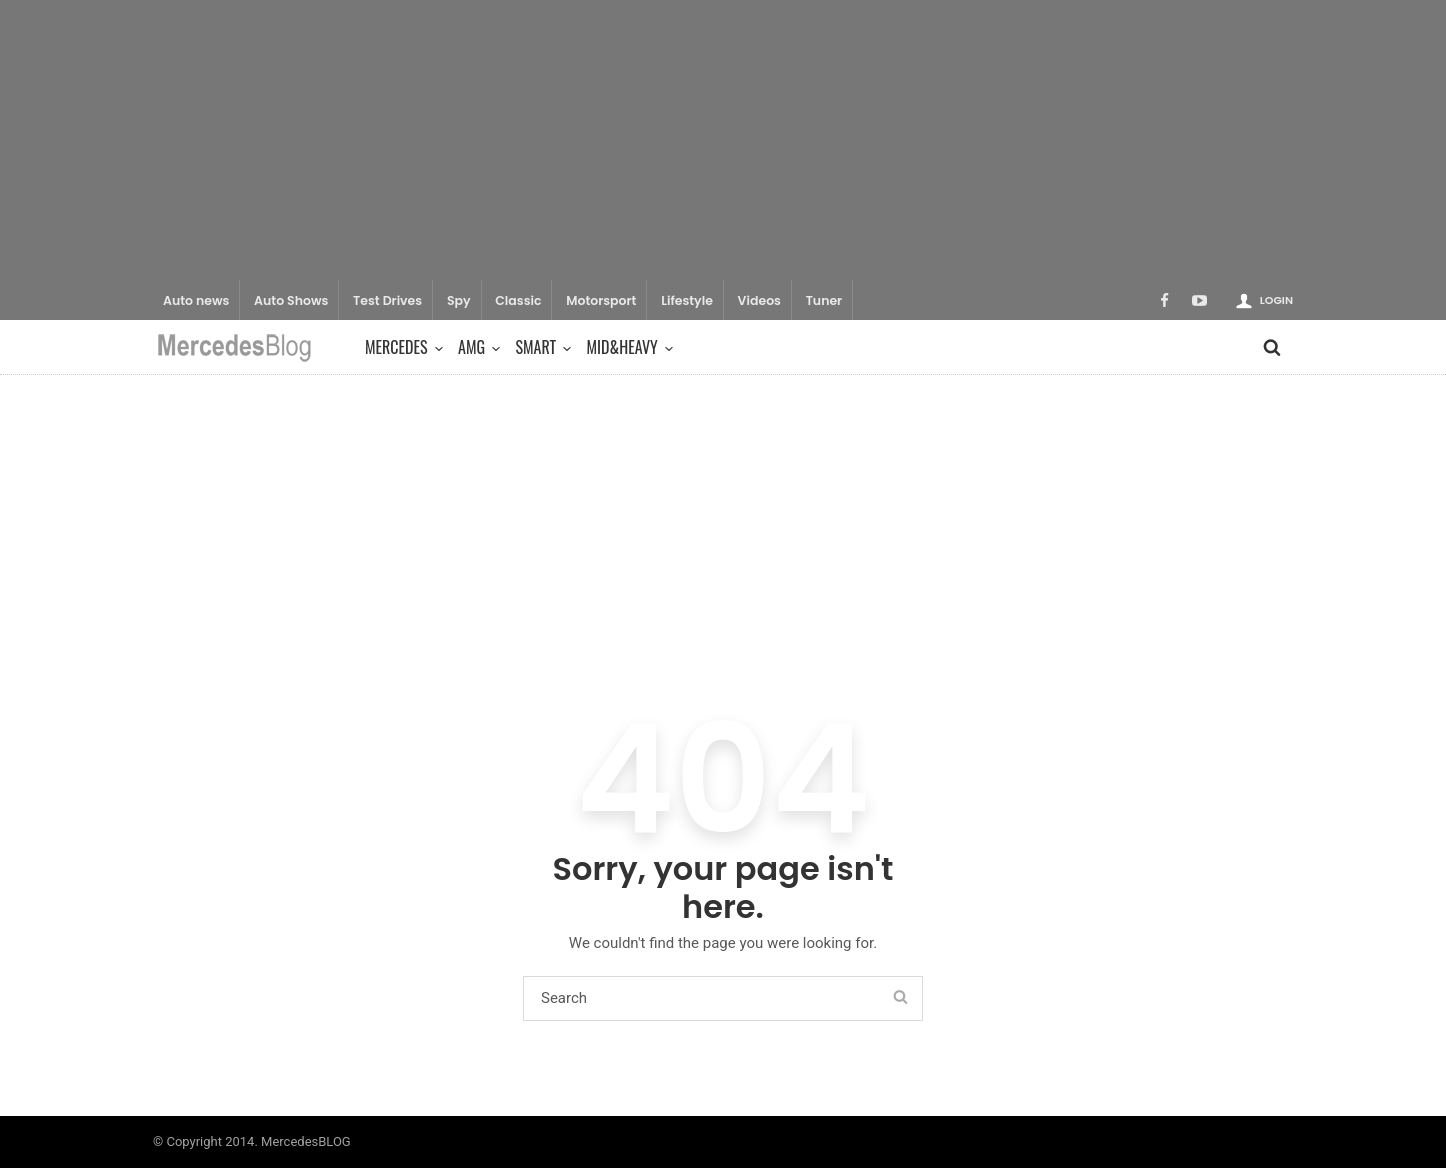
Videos (759, 300)
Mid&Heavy (627, 347)
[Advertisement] (723, 140)
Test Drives (387, 300)
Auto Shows (291, 300)
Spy (459, 300)
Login (1276, 300)
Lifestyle (687, 300)
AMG (476, 347)
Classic (518, 300)
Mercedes (401, 347)
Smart (540, 347)
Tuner (824, 300)
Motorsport (601, 300)
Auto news (196, 300)
